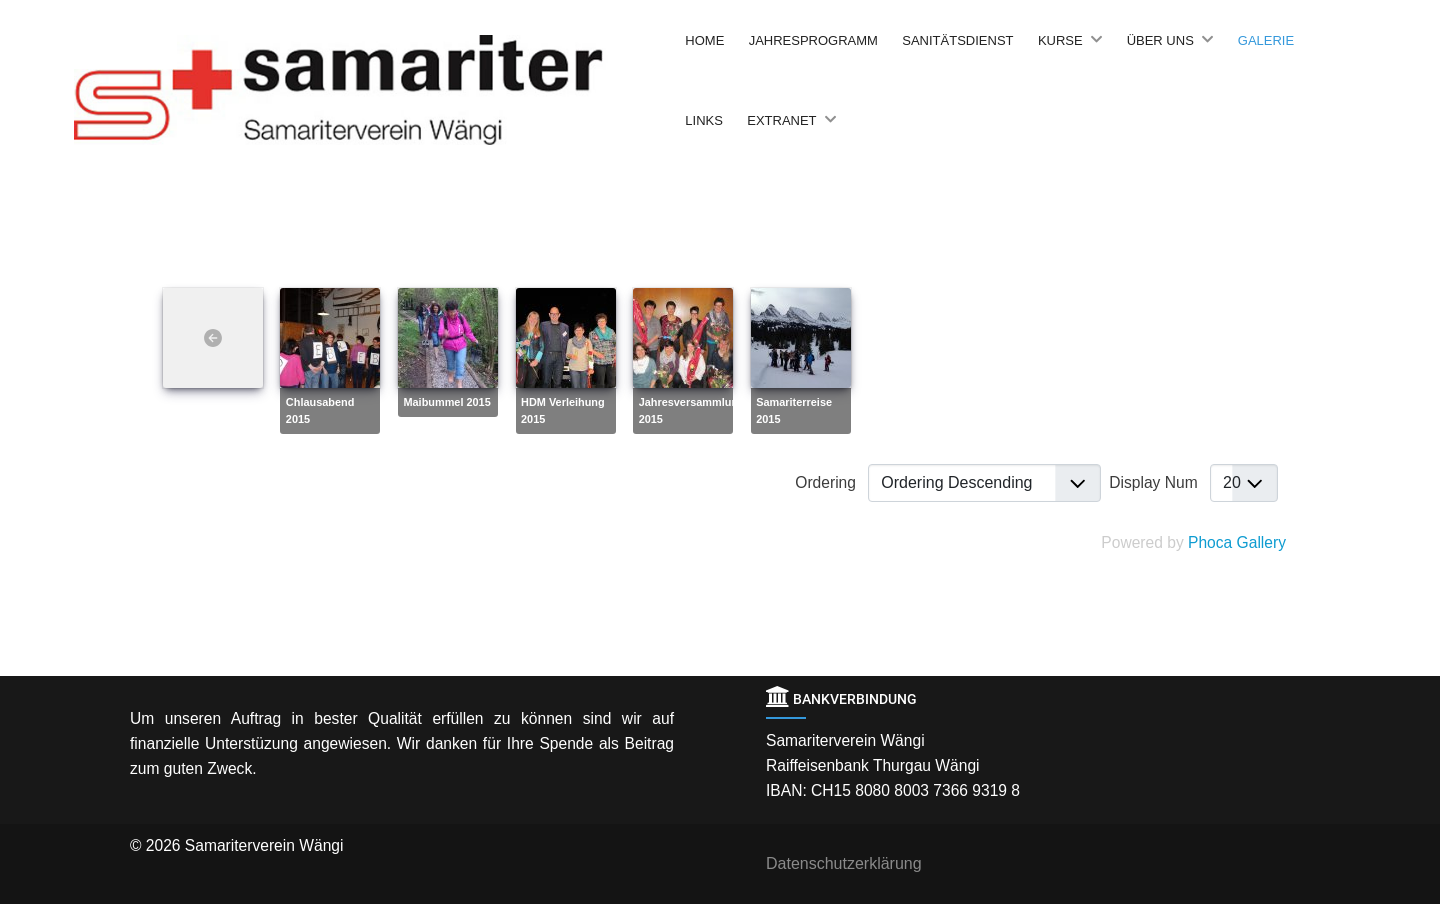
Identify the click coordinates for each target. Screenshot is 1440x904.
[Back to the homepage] (374, 90)
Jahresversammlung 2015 (692, 410)
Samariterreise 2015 (794, 410)
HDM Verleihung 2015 (563, 410)
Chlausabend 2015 (320, 410)
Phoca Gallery (1237, 542)
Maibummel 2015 (446, 402)
